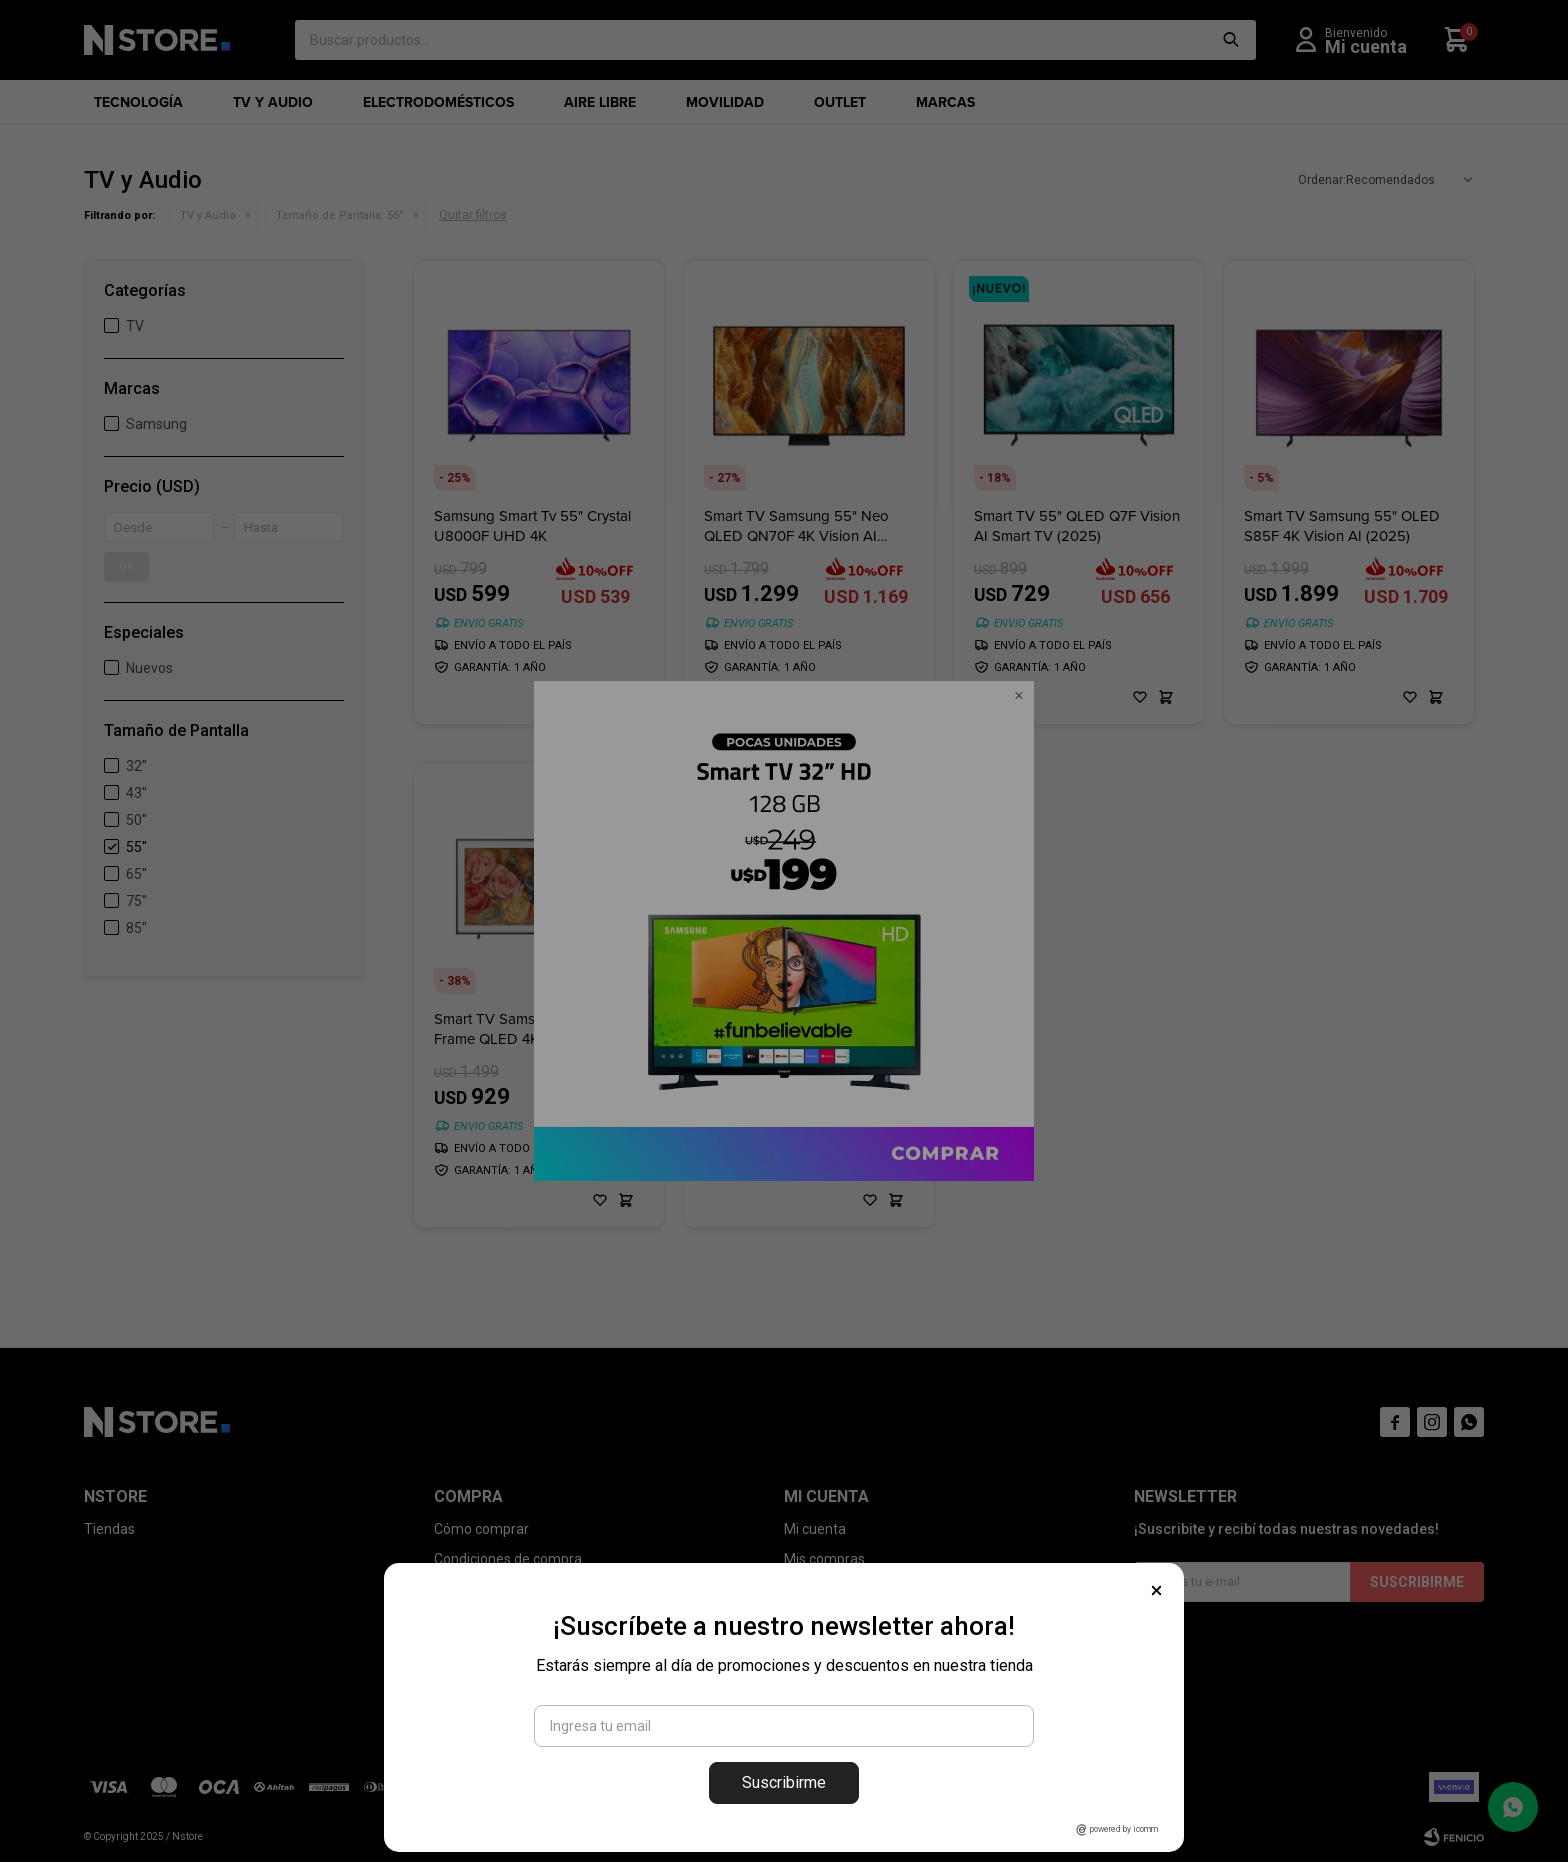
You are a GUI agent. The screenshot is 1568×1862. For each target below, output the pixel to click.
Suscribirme (784, 1782)
